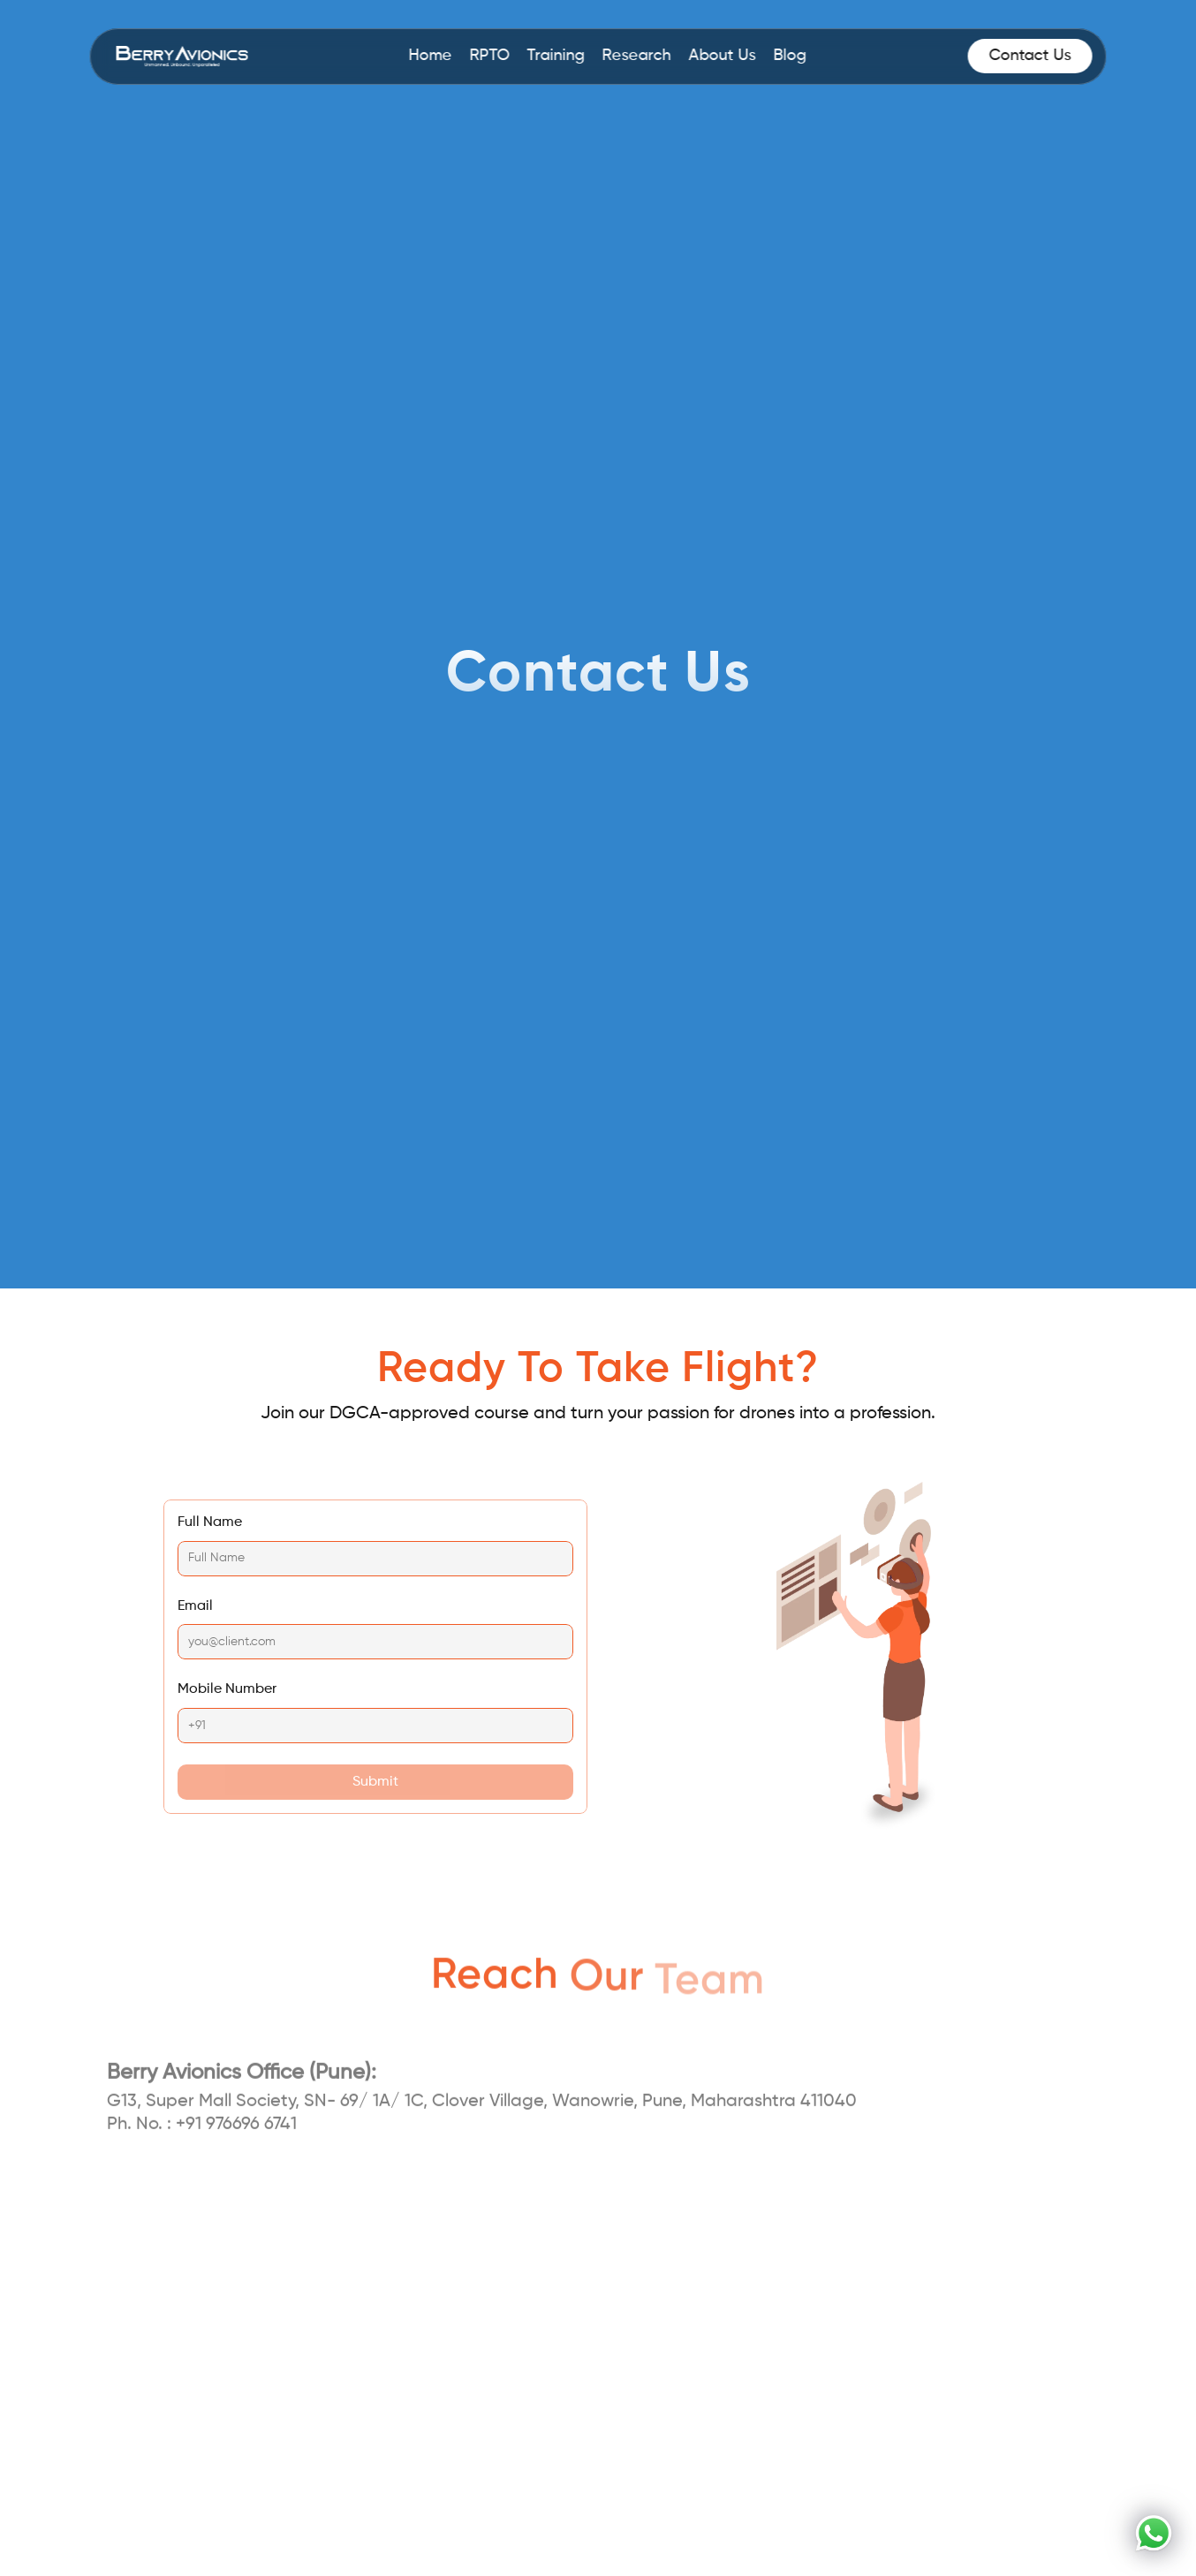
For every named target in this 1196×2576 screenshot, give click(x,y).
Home (430, 56)
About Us (722, 56)
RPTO (490, 56)
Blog (790, 56)
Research (636, 56)
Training (556, 56)
